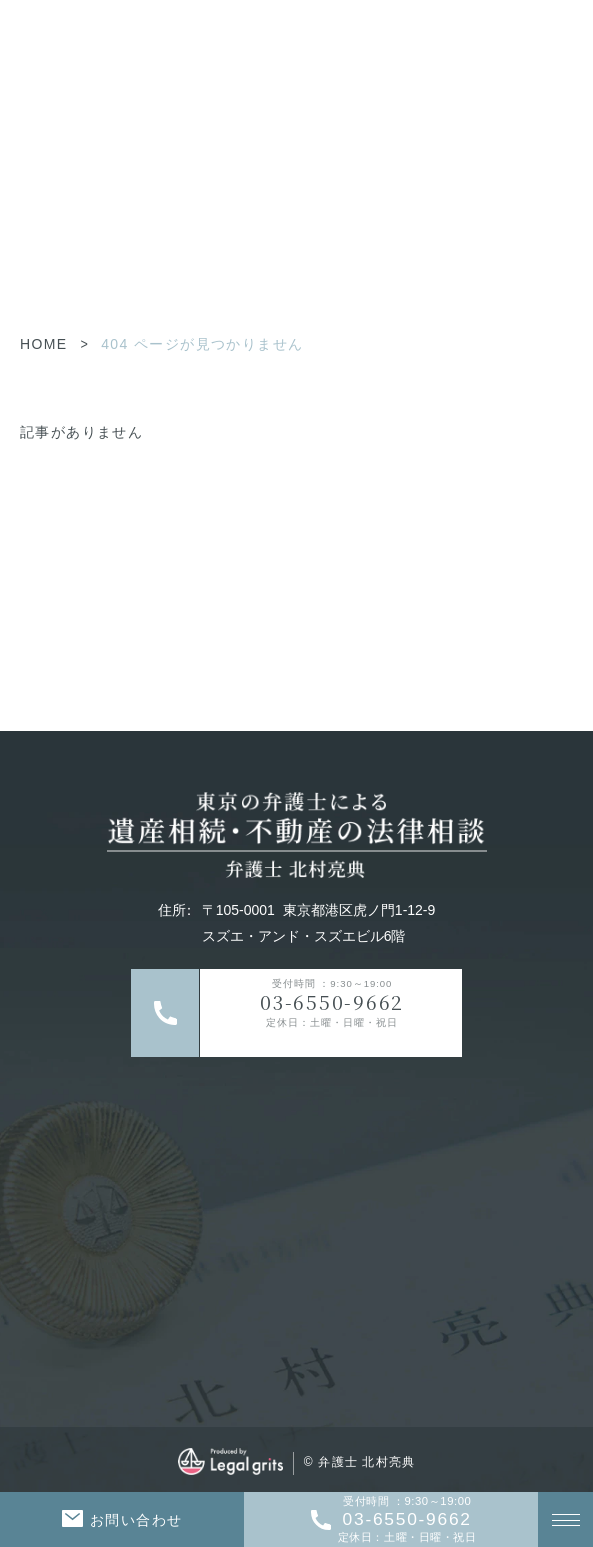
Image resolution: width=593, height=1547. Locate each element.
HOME (44, 344)
